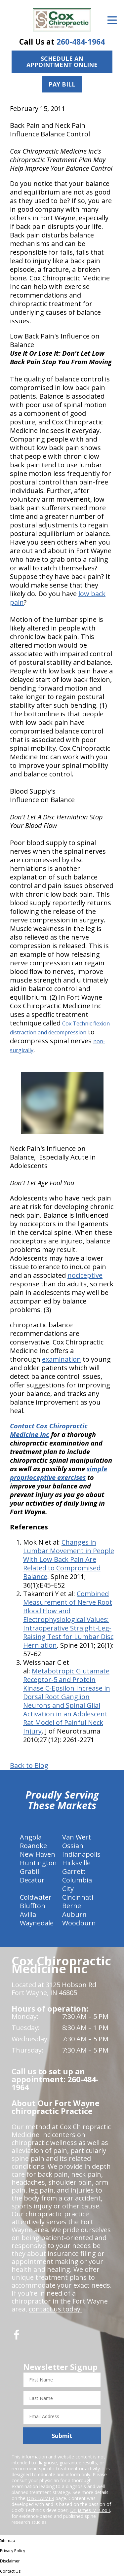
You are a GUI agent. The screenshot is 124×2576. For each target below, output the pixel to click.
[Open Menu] (112, 20)
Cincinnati (77, 1897)
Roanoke (33, 1845)
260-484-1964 (81, 42)
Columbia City (77, 1884)
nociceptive (85, 1275)
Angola (31, 1837)
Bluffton (32, 1905)
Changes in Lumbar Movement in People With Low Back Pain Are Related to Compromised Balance (68, 1559)
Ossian (72, 1845)
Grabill (30, 1871)
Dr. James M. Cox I (90, 2510)
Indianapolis (81, 1854)
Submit (62, 2436)
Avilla (28, 1914)
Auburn (74, 1914)
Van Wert (76, 1837)
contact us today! (55, 2309)
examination (61, 1359)
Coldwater (36, 1897)
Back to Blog (29, 1765)
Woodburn (79, 1922)
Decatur (32, 1880)
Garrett (74, 1871)
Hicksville (76, 1862)
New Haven (37, 1854)
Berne (71, 1905)
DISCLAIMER (40, 2498)
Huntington (38, 1862)
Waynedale (37, 1922)
